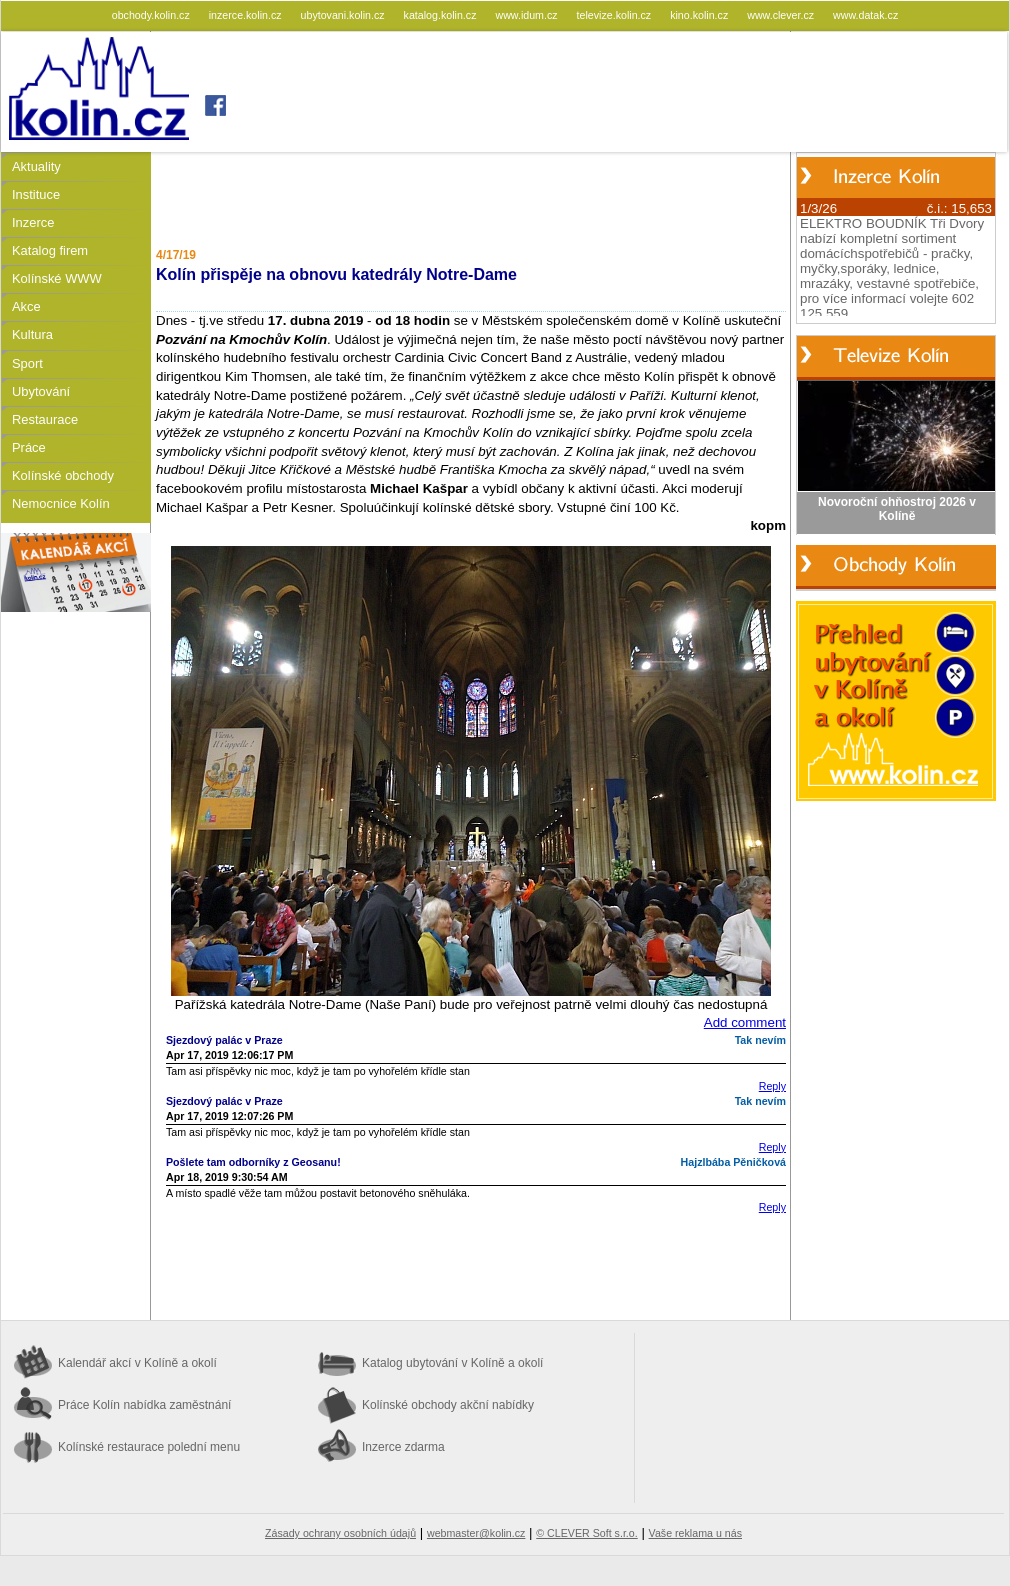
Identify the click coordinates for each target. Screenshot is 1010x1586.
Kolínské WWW (57, 278)
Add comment (745, 1022)
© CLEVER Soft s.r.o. (586, 1533)
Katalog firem (50, 250)
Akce (26, 306)
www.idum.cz (527, 15)
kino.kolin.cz (700, 15)
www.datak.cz (865, 15)
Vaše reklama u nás (695, 1533)
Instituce (36, 194)
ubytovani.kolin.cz (344, 15)
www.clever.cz (782, 15)
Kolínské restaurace (149, 1447)
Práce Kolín (144, 1405)
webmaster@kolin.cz (476, 1533)
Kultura (32, 334)
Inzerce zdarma (403, 1447)
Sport (27, 363)
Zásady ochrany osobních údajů (340, 1533)
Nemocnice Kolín (61, 503)
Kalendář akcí (137, 1363)
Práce (29, 447)
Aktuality (36, 166)
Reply (772, 1086)
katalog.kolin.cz (442, 15)
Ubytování (41, 391)
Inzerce (33, 222)
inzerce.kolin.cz (247, 15)
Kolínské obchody (63, 475)
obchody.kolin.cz (152, 15)
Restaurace (45, 419)
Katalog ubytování (452, 1363)
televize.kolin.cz (616, 15)
